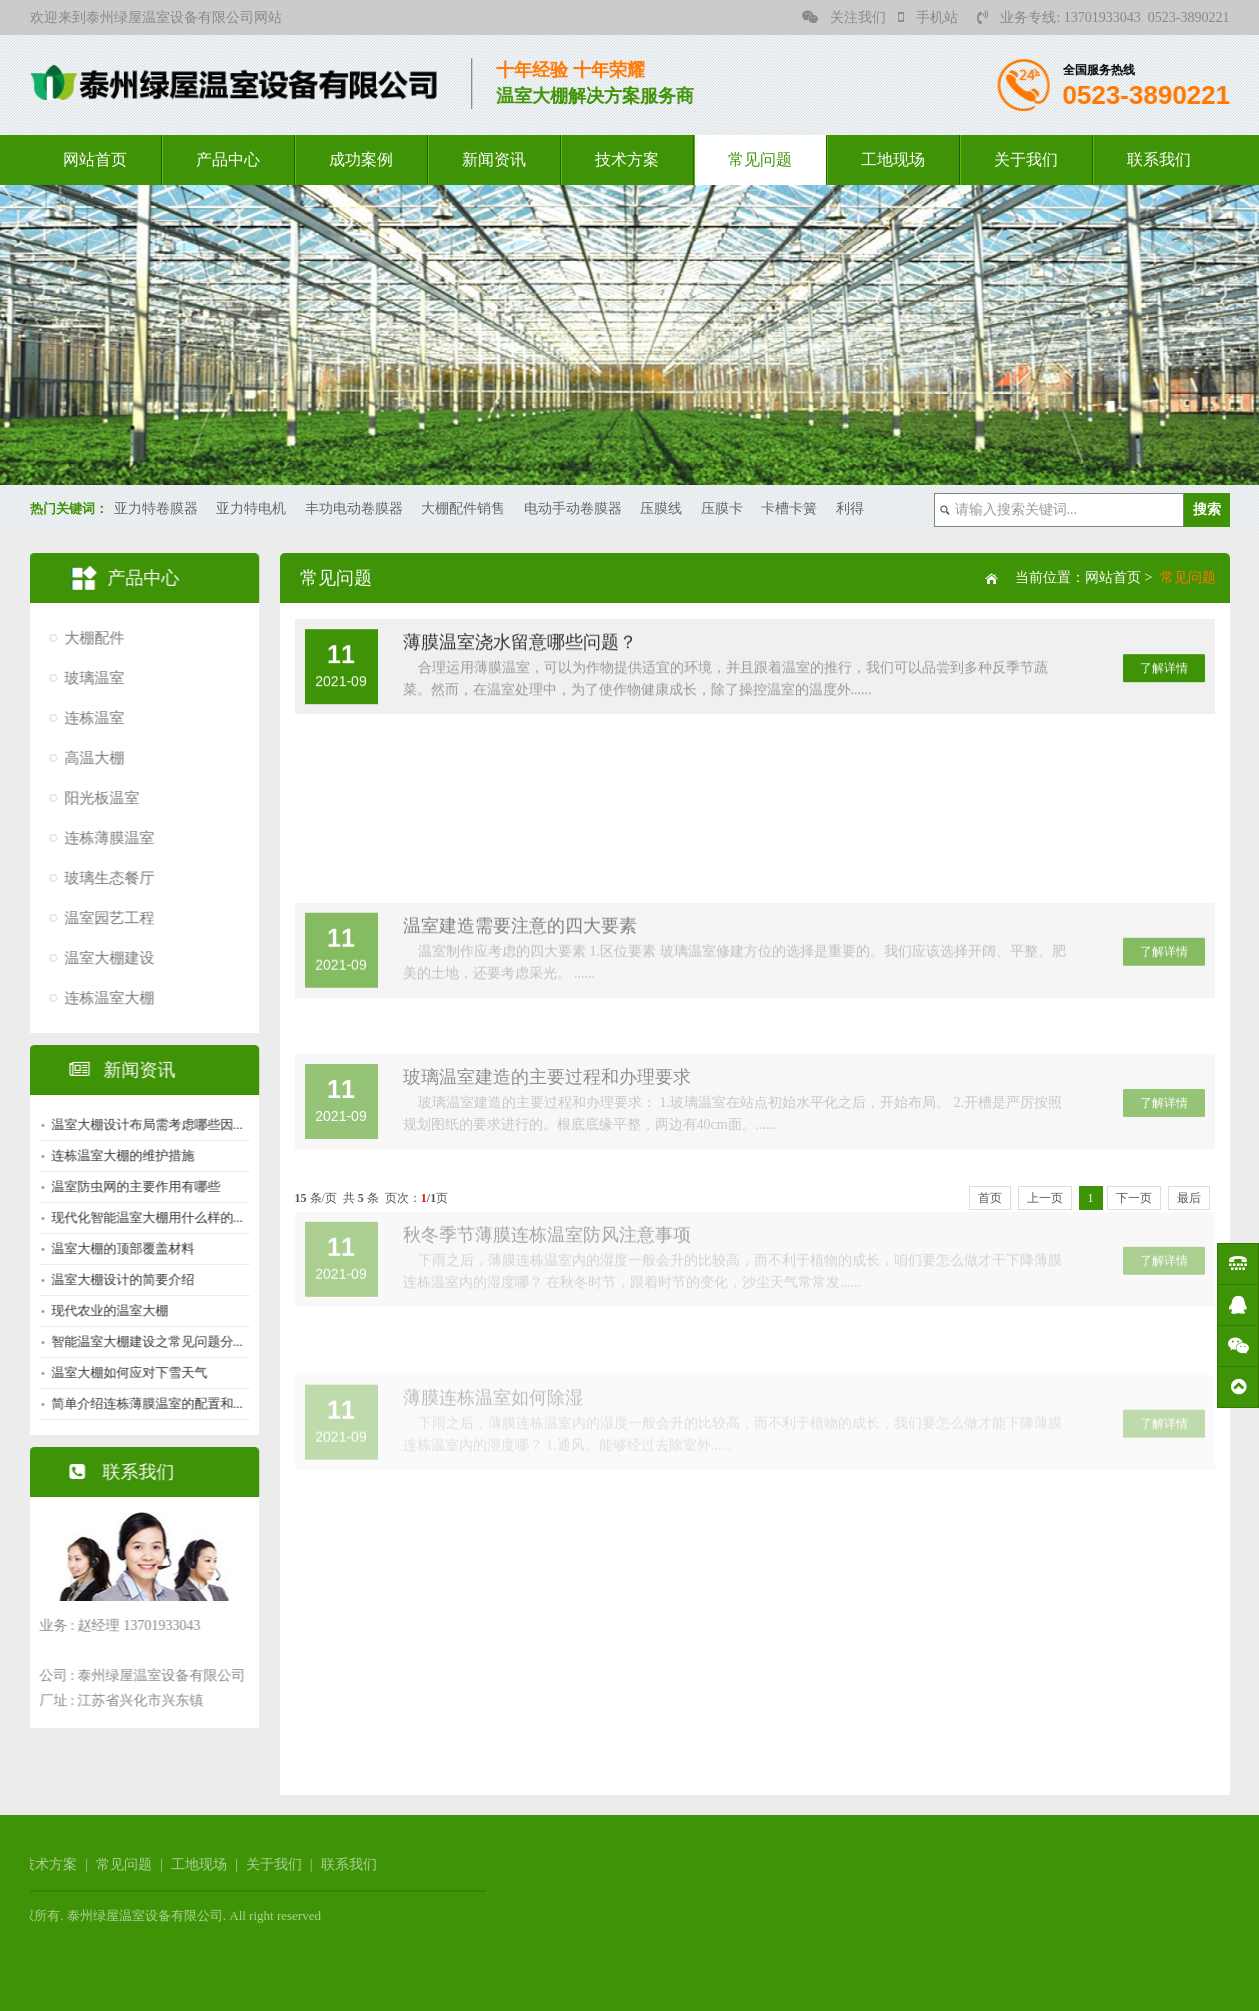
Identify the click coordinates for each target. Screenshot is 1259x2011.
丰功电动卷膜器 (354, 508)
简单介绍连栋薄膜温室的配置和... (142, 1403)
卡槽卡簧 (789, 508)
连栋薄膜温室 (104, 838)
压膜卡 (722, 508)
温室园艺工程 (104, 918)
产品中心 (228, 159)
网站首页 (95, 159)
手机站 (928, 17)
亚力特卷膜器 (156, 508)
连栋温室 (89, 718)
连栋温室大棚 (104, 998)
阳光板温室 (96, 798)
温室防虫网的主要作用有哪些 (130, 1186)
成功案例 (361, 159)
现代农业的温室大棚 (104, 1310)
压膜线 (661, 508)
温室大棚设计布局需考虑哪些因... (142, 1124)
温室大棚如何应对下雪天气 (124, 1372)
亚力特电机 (251, 508)
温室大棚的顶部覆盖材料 (117, 1248)
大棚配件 (89, 638)
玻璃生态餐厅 (104, 878)
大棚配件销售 (463, 508)
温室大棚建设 (104, 958)
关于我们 (1026, 159)
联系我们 (1159, 159)
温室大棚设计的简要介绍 (117, 1279)
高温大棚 (89, 758)
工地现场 (893, 159)
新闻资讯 (494, 159)
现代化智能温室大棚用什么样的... (142, 1217)
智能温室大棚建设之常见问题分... (142, 1341)
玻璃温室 (89, 678)
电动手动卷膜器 (573, 508)
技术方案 (627, 159)
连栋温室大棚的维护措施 (117, 1155)
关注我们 (844, 17)
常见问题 (760, 159)
